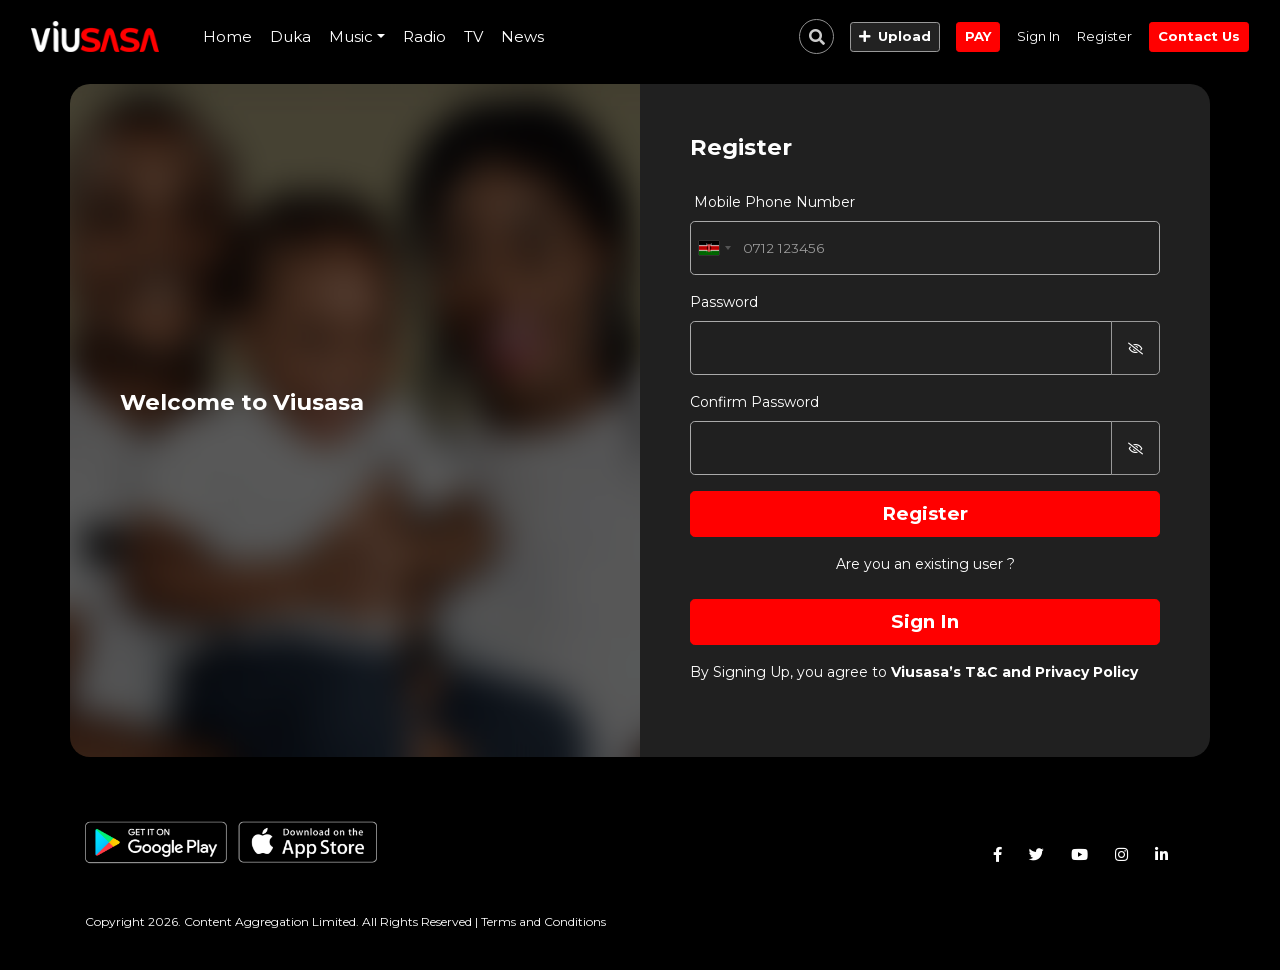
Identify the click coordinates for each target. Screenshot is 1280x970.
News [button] (522, 36)
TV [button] (473, 36)
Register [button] (1104, 36)
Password (724, 302)
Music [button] (351, 36)
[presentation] (227, 37)
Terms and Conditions (543, 921)
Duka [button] (290, 36)
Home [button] (227, 36)
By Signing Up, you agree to (914, 672)
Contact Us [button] (1199, 36)
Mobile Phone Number (772, 202)
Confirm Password (754, 402)
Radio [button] (424, 36)
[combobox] (714, 248)
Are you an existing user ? (925, 564)
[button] (895, 37)
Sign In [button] (1038, 36)
